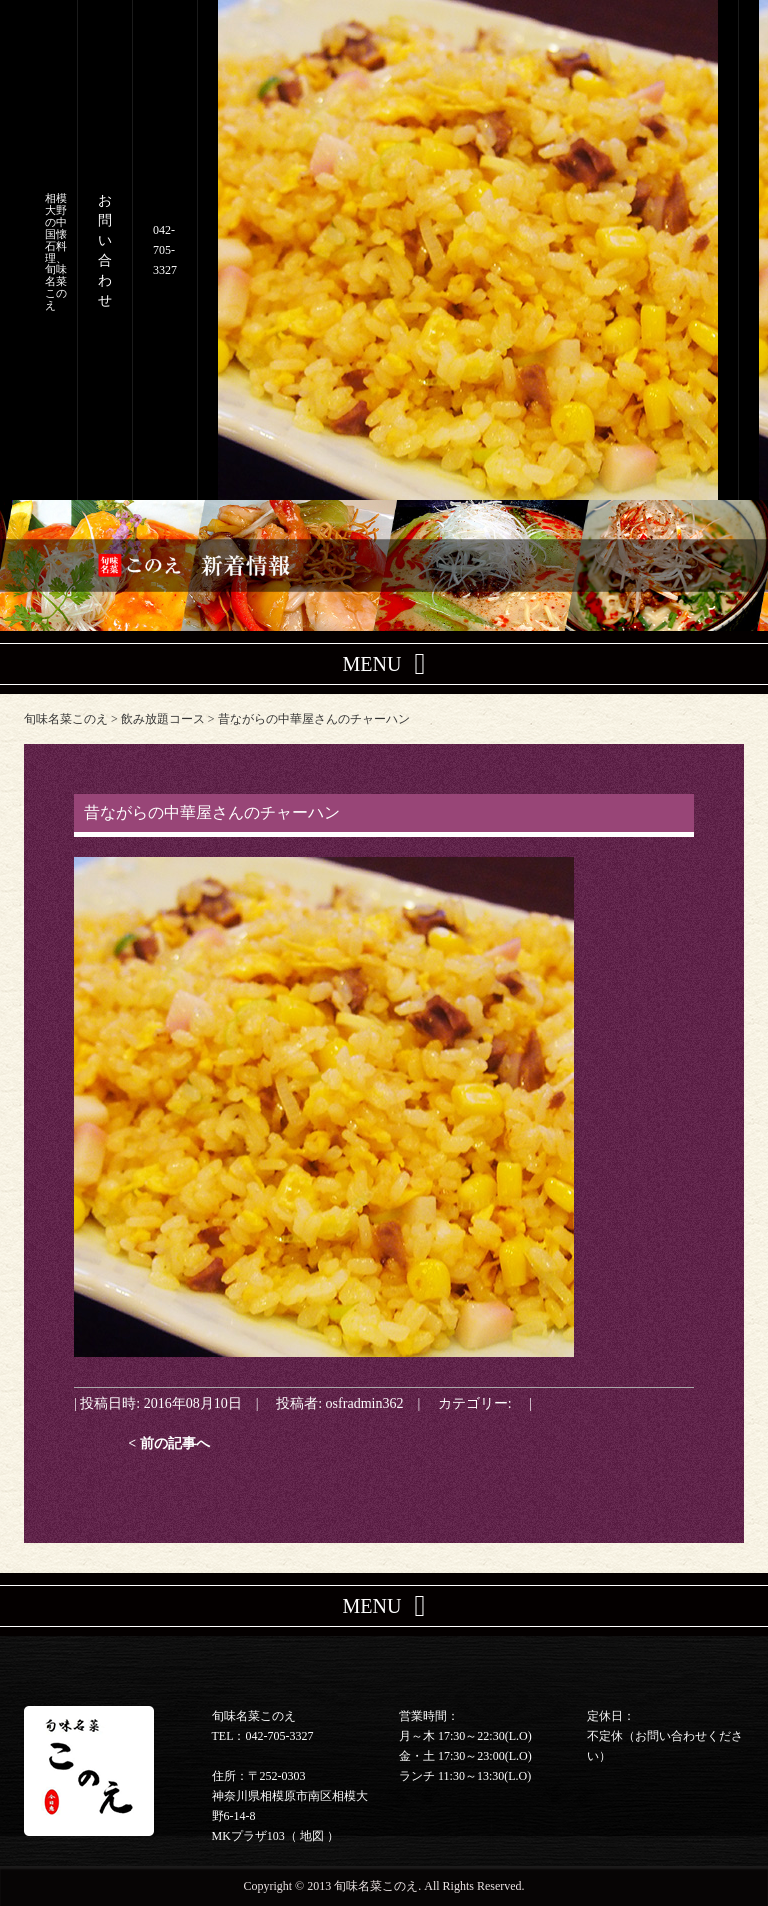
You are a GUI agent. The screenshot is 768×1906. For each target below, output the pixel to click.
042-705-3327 (165, 250)
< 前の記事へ (169, 1443)
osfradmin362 (365, 1403)
